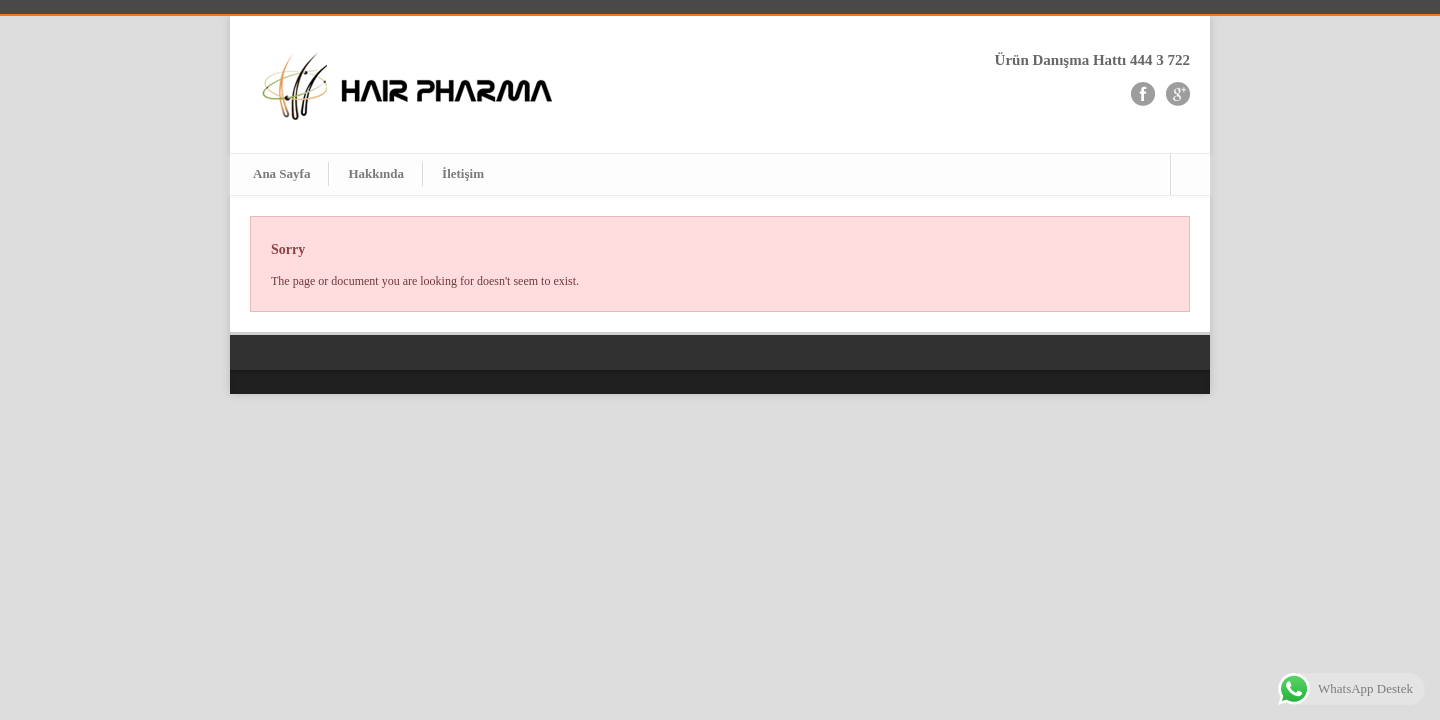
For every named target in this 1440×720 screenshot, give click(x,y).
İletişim (463, 173)
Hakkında (376, 173)
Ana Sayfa (281, 173)
